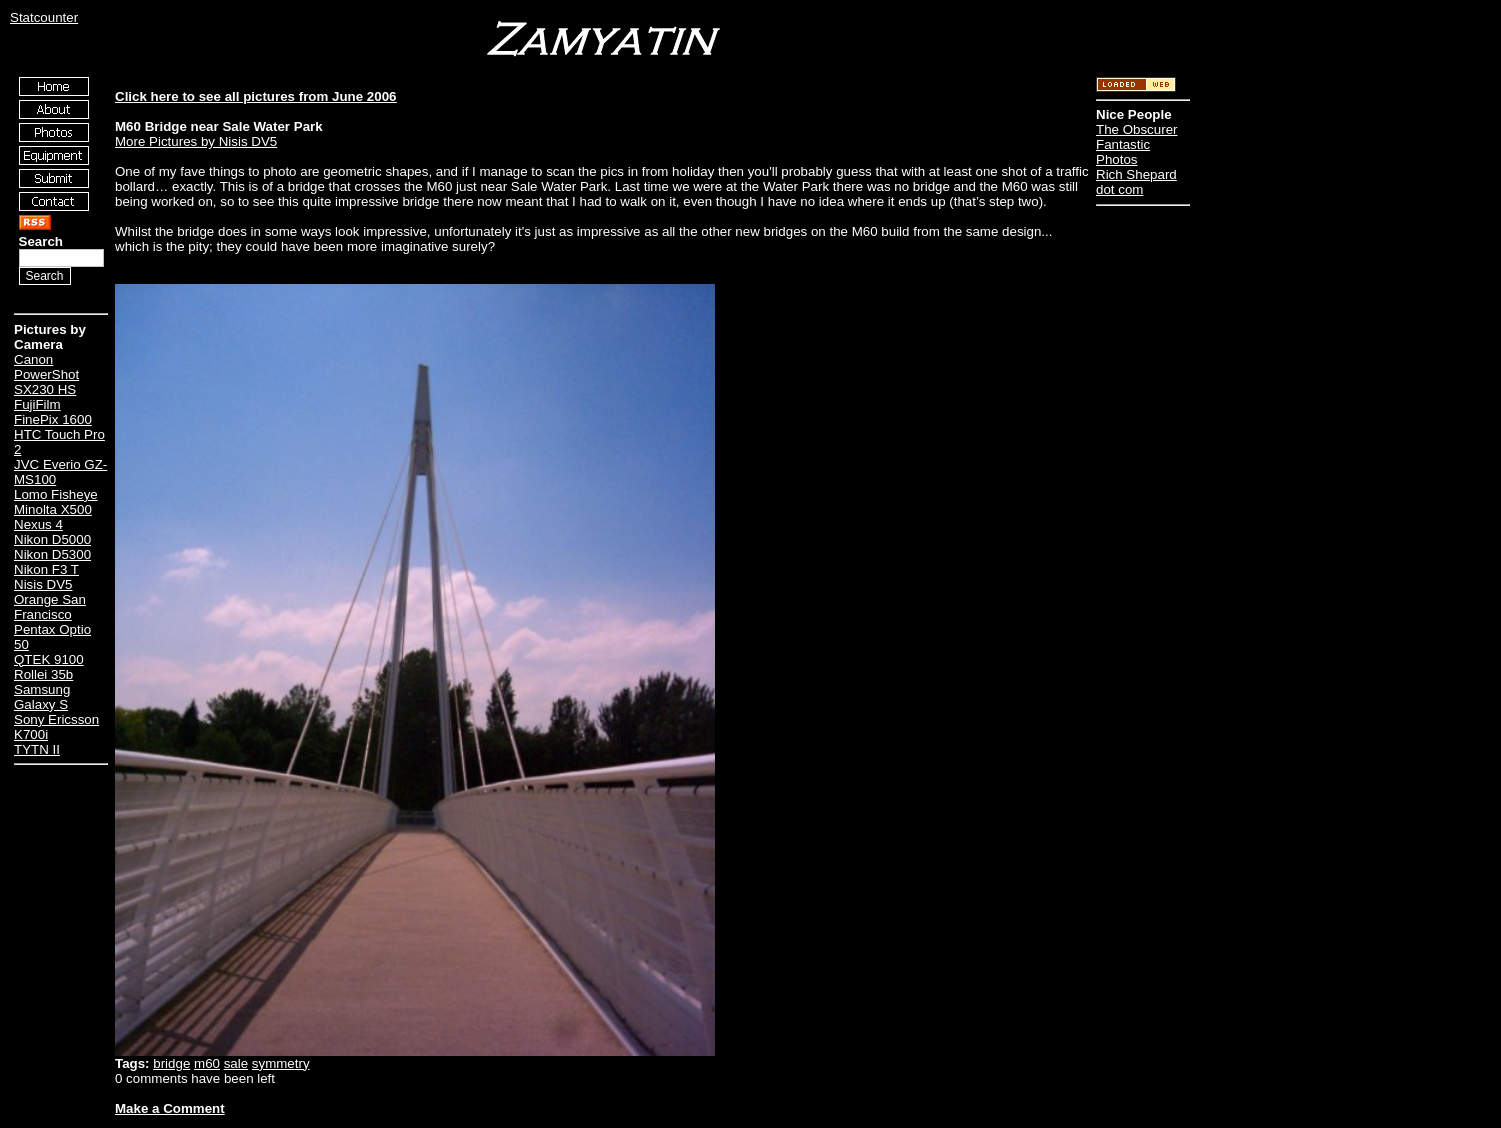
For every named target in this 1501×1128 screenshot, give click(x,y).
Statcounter (44, 17)
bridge (171, 1063)
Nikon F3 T (46, 569)
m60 (207, 1063)
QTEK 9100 (49, 659)
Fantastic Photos (1123, 152)
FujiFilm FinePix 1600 (53, 412)
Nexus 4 (38, 524)
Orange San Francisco (50, 607)
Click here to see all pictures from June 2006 (256, 96)
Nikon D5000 (52, 539)
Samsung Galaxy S (42, 697)
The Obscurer (1136, 129)
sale (236, 1063)
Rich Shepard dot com (1136, 182)
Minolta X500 (53, 509)
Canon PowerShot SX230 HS (46, 374)
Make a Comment (170, 1108)
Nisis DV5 (43, 584)
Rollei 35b (43, 674)
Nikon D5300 (52, 554)
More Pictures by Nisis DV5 (196, 141)
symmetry (281, 1063)
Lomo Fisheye (56, 494)
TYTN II (37, 749)
